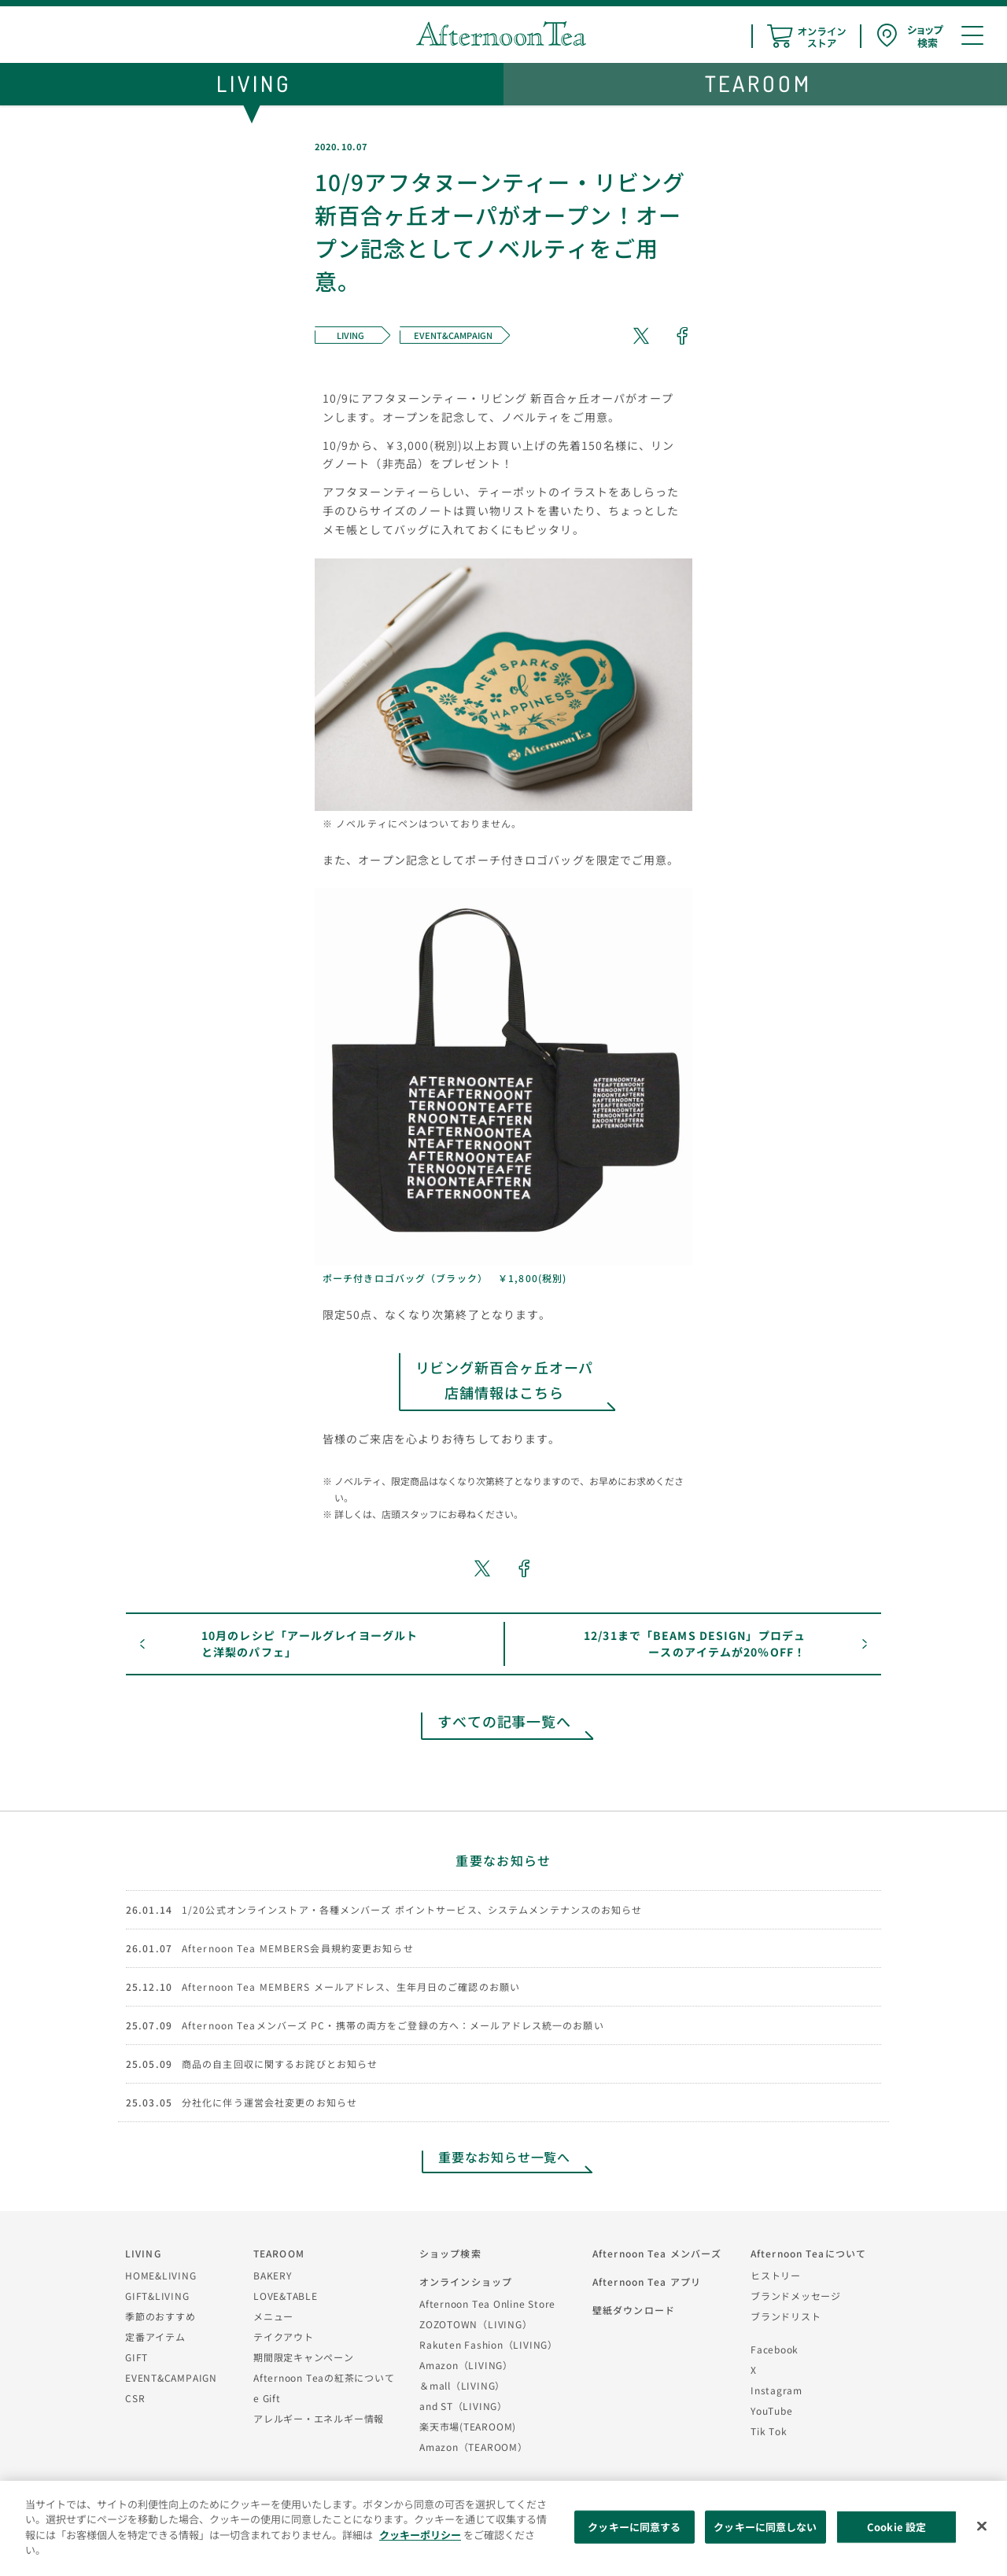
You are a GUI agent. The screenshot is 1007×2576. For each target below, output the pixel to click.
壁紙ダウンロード (633, 2309)
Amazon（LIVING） (466, 2364)
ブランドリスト (786, 2316)
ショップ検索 (450, 2253)
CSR (135, 2398)
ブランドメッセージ (796, 2295)
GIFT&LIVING (157, 2295)
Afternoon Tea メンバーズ (656, 2253)
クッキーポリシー (420, 2534)
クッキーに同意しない (765, 2526)
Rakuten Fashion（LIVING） (488, 2344)
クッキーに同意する (634, 2526)
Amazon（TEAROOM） (473, 2446)
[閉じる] (982, 2526)
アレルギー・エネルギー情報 (318, 2418)
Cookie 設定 (896, 2526)
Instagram (776, 2390)
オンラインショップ (465, 2281)
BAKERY (272, 2275)
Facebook (775, 2349)
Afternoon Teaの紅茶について (324, 2377)
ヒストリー (776, 2275)
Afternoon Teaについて (808, 2253)
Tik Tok (769, 2431)
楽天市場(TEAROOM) (467, 2426)
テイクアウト (283, 2336)
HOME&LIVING (161, 2275)
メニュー (273, 2316)
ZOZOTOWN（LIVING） (475, 2324)
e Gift (267, 2398)
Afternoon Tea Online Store (487, 2303)
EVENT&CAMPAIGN (171, 2377)
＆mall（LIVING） (462, 2385)
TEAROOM (278, 2253)
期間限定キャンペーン (303, 2357)
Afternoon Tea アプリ (646, 2281)
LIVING (143, 2253)
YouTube (771, 2410)
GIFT (136, 2357)
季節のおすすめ (160, 2316)
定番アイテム (155, 2336)
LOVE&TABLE (285, 2295)
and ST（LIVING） (463, 2405)
